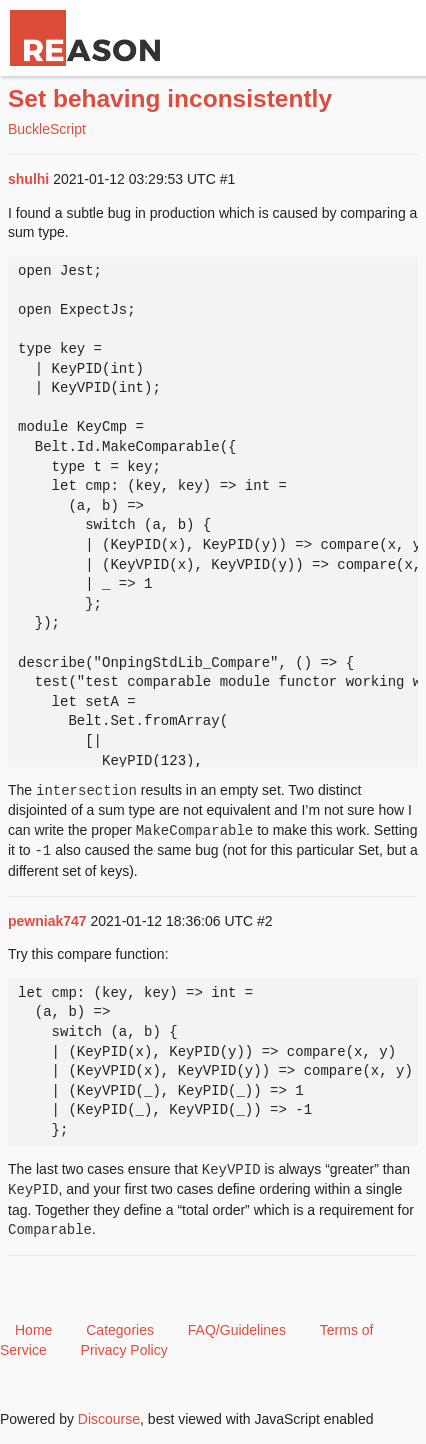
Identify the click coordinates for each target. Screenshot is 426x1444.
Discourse (109, 1419)
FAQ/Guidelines (237, 1330)
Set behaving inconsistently (170, 98)
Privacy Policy (124, 1350)
